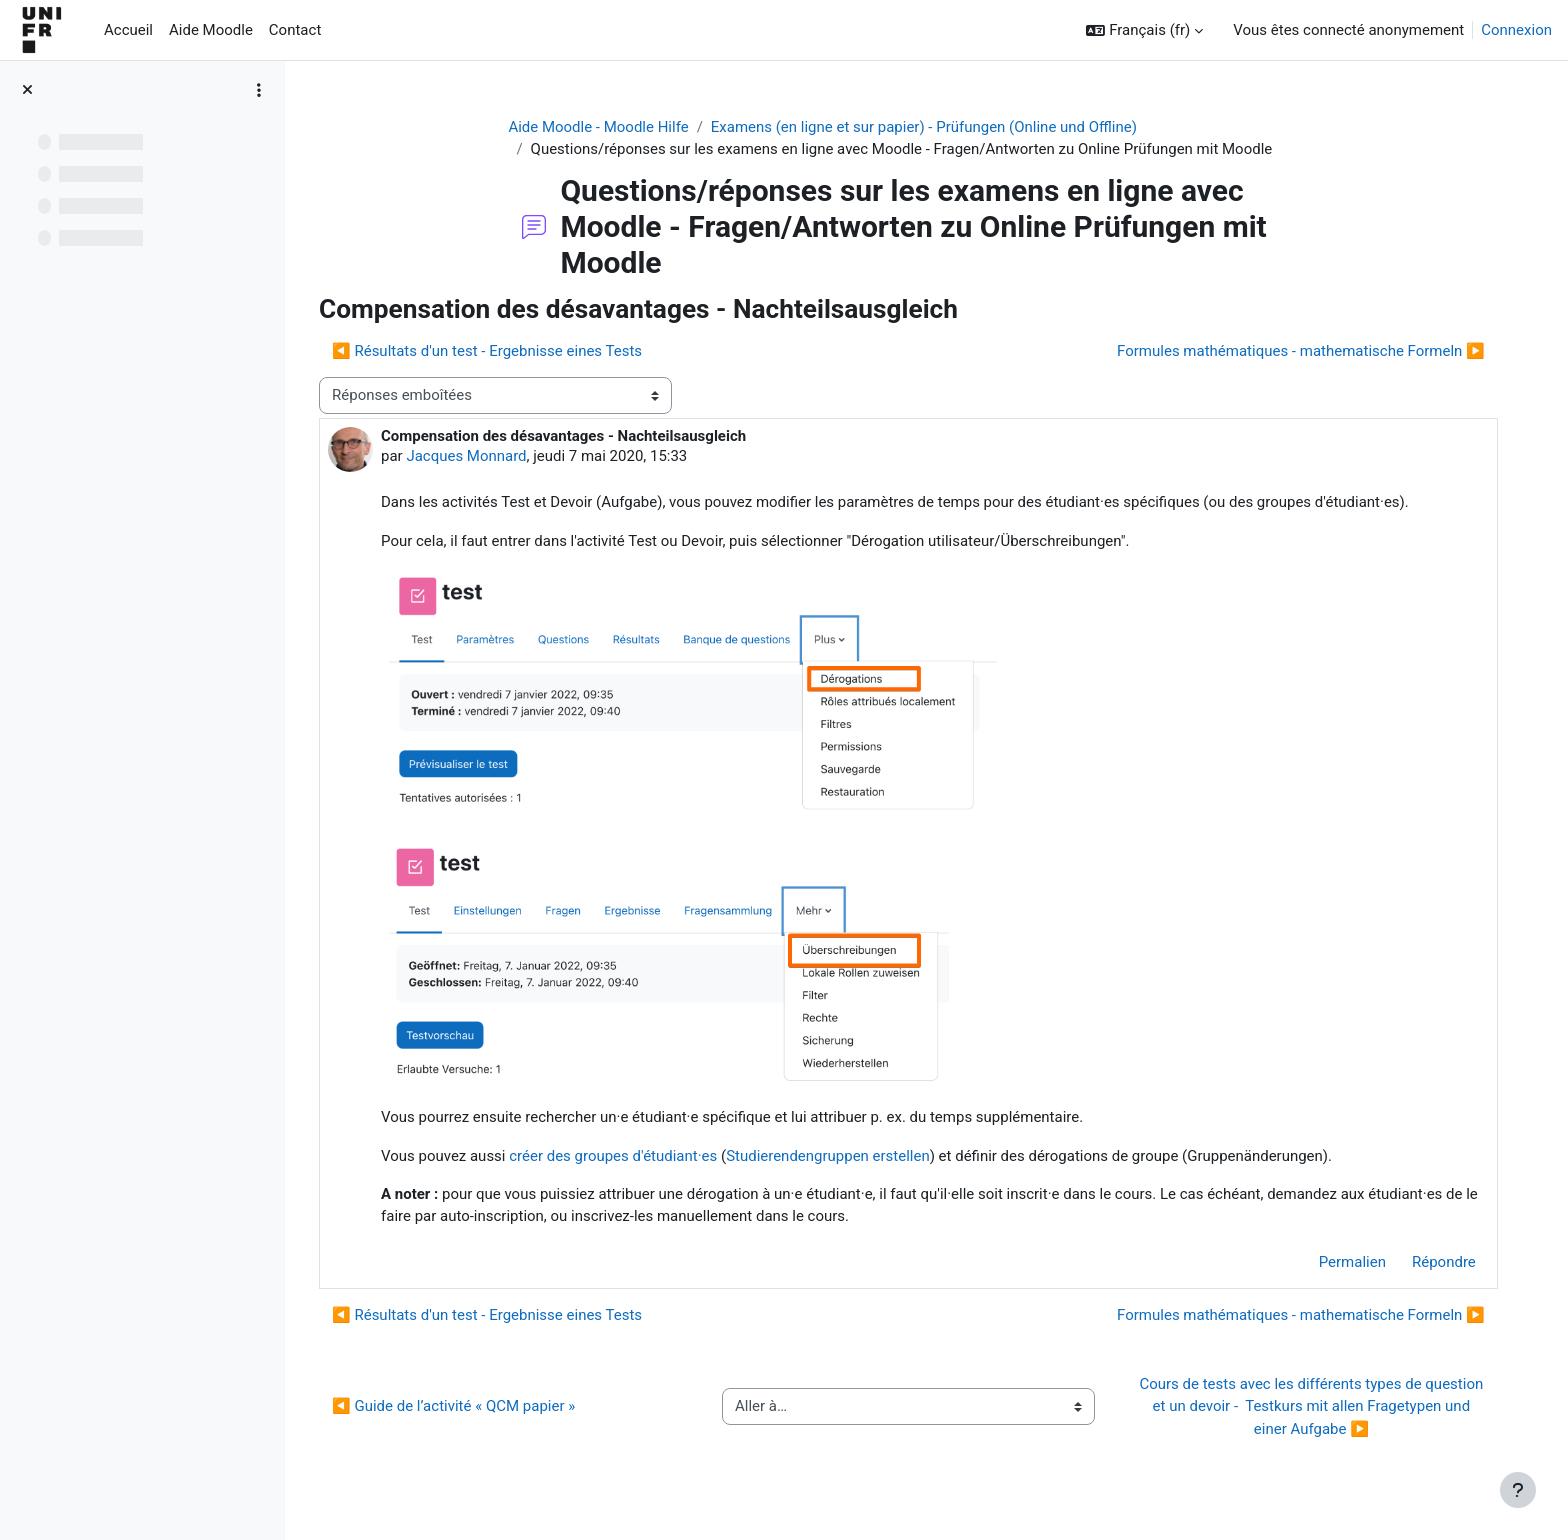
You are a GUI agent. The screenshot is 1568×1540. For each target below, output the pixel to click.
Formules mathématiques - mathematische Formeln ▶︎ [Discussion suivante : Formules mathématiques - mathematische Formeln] (1300, 352)
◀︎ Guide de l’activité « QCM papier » (458, 1407)
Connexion (1516, 30)
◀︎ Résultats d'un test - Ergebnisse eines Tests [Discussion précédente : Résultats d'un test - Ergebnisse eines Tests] (492, 352)
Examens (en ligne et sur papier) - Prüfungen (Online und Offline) (926, 127)
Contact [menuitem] (295, 30)
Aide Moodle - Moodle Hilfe (601, 127)
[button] (1144, 30)
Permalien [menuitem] (1351, 1262)
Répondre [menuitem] (1443, 1262)
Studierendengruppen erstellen (833, 1156)
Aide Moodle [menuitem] (211, 30)
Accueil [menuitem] (128, 30)
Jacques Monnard (471, 456)
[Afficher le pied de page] (1518, 1490)
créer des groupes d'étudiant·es (618, 1156)
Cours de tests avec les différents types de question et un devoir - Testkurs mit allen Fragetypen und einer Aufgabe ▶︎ (1314, 1406)
